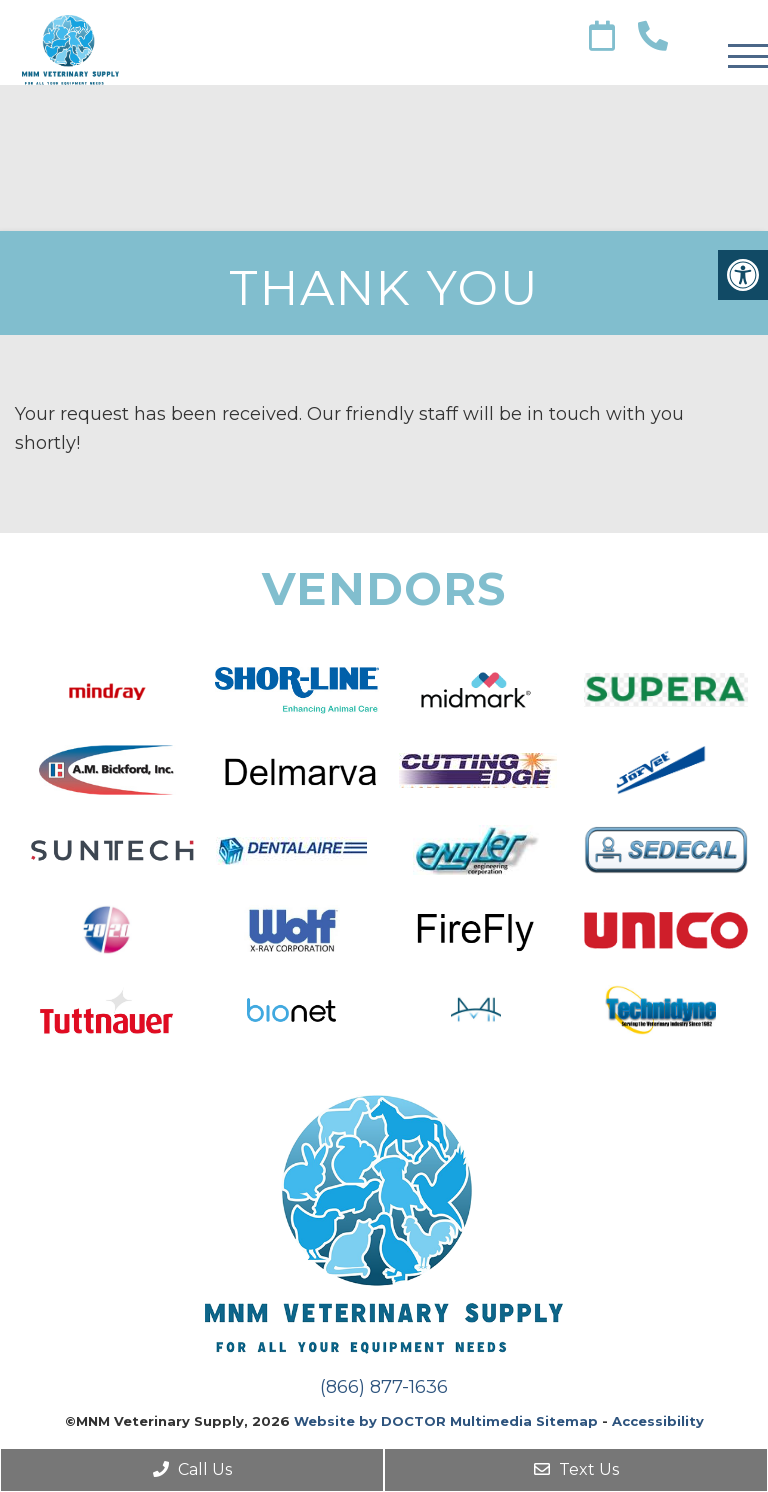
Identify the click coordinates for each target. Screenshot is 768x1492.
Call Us (192, 1469)
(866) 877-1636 (384, 1387)
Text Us (576, 1469)
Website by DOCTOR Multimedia (413, 1421)
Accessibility (658, 1421)
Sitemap (567, 1421)
